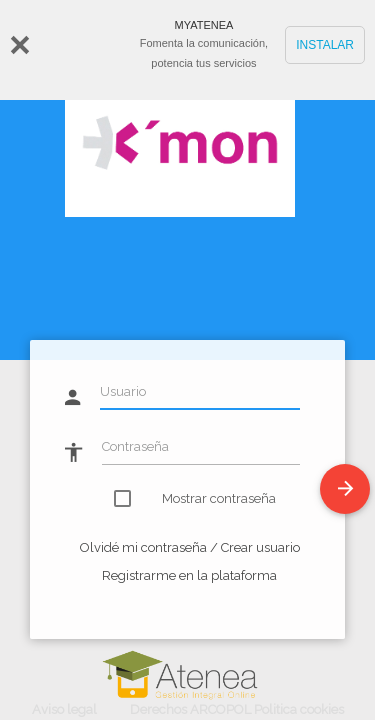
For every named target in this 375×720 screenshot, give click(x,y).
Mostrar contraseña (207, 498)
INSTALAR (325, 45)
